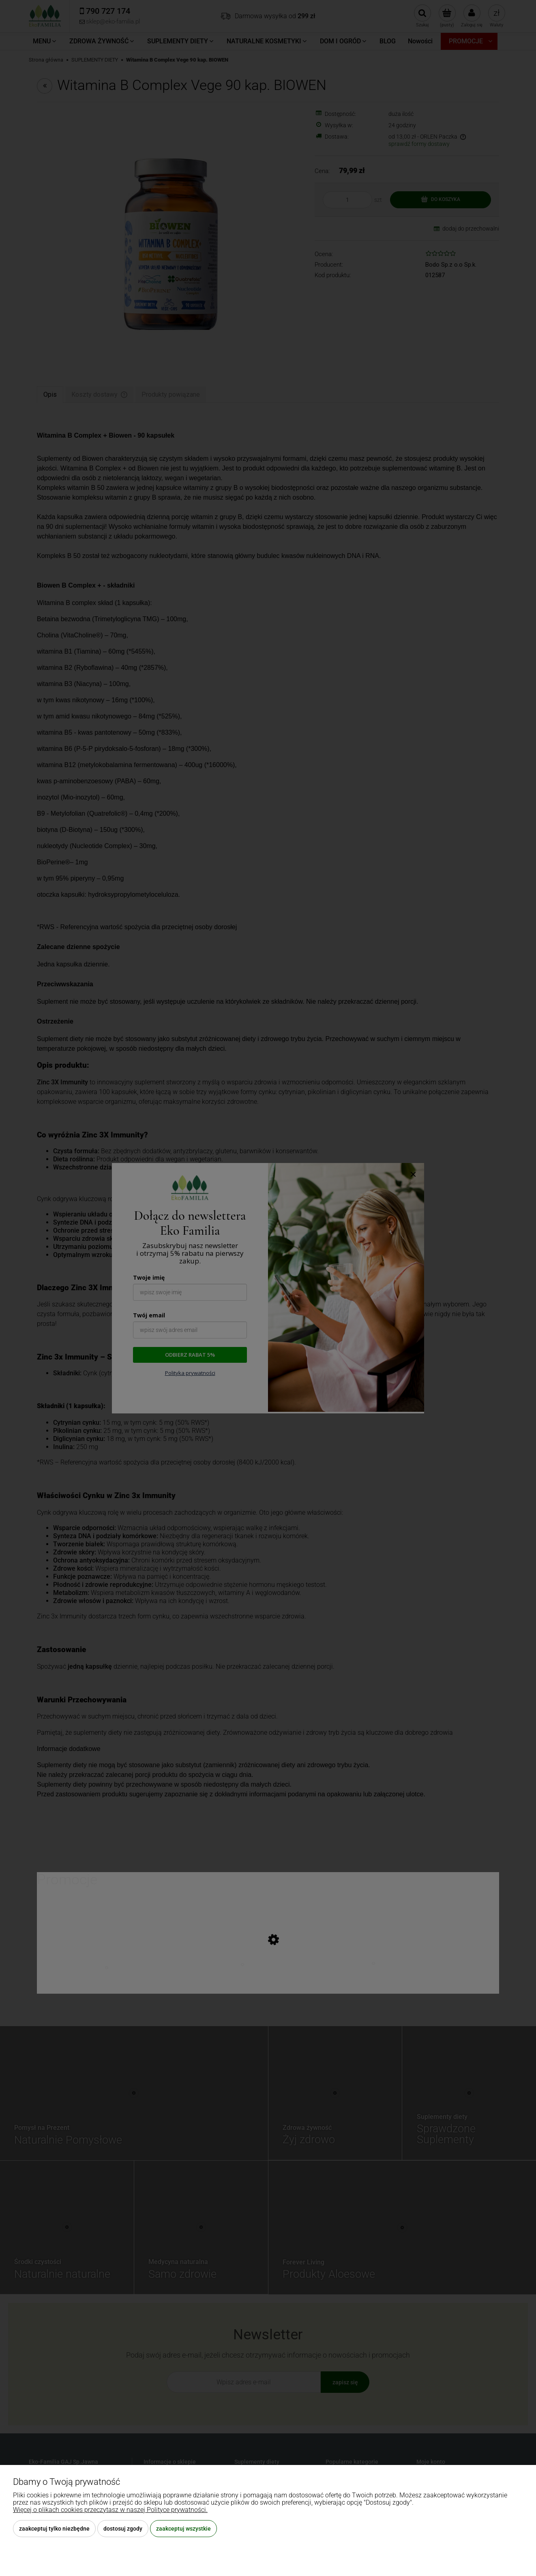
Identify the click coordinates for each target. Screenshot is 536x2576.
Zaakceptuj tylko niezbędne (54, 2528)
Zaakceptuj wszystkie (183, 2528)
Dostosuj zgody (122, 2528)
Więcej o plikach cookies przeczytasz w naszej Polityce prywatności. (110, 2510)
